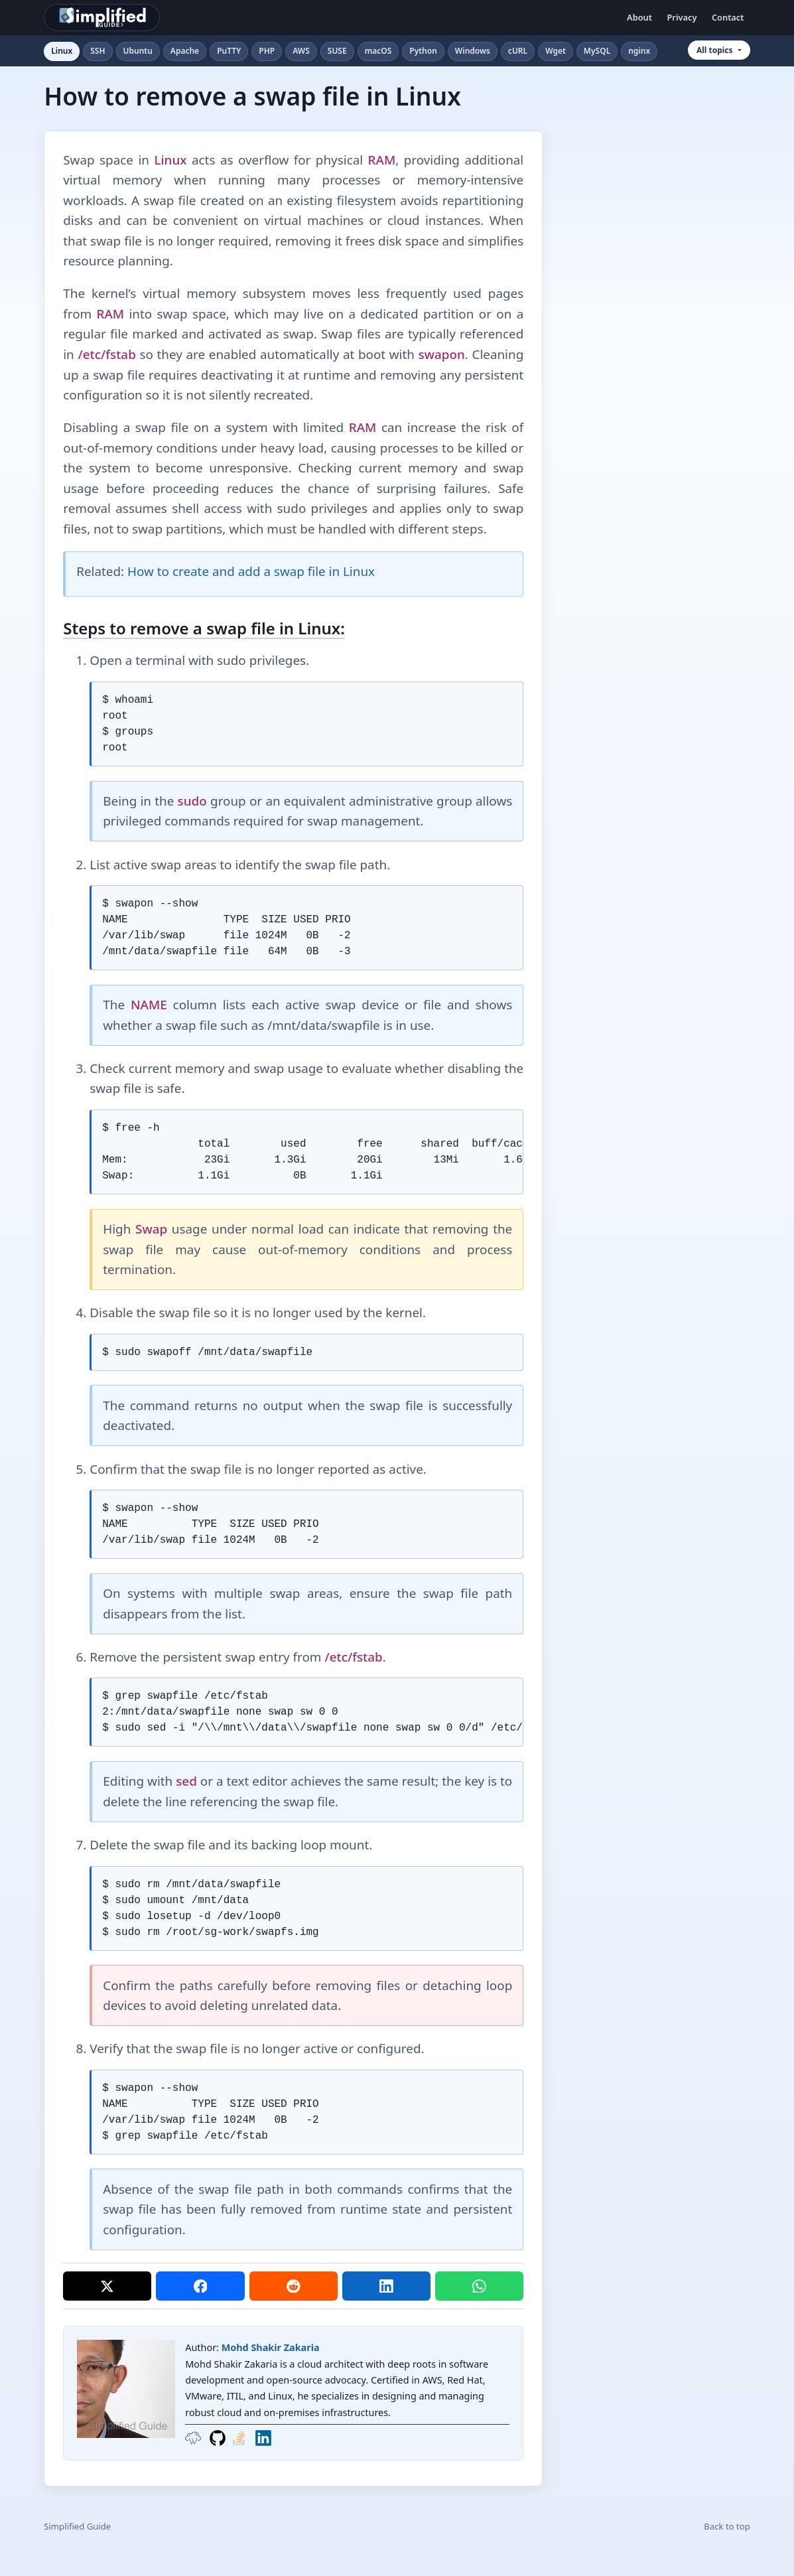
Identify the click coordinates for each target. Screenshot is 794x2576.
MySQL (597, 50)
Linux (61, 50)
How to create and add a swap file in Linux (251, 571)
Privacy (681, 17)
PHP (267, 50)
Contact (728, 17)
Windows (472, 50)
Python (423, 50)
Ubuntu (138, 50)
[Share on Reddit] (293, 2286)
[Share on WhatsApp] (479, 2286)
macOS (378, 50)
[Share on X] (107, 2286)
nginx (639, 50)
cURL (517, 50)
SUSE (337, 50)
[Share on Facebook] (200, 2286)
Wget (555, 50)
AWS (301, 50)
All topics (714, 50)
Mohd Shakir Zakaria (271, 2347)
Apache (184, 50)
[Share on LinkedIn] (386, 2286)
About (639, 17)
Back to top (727, 2526)
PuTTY (229, 50)
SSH (97, 50)
